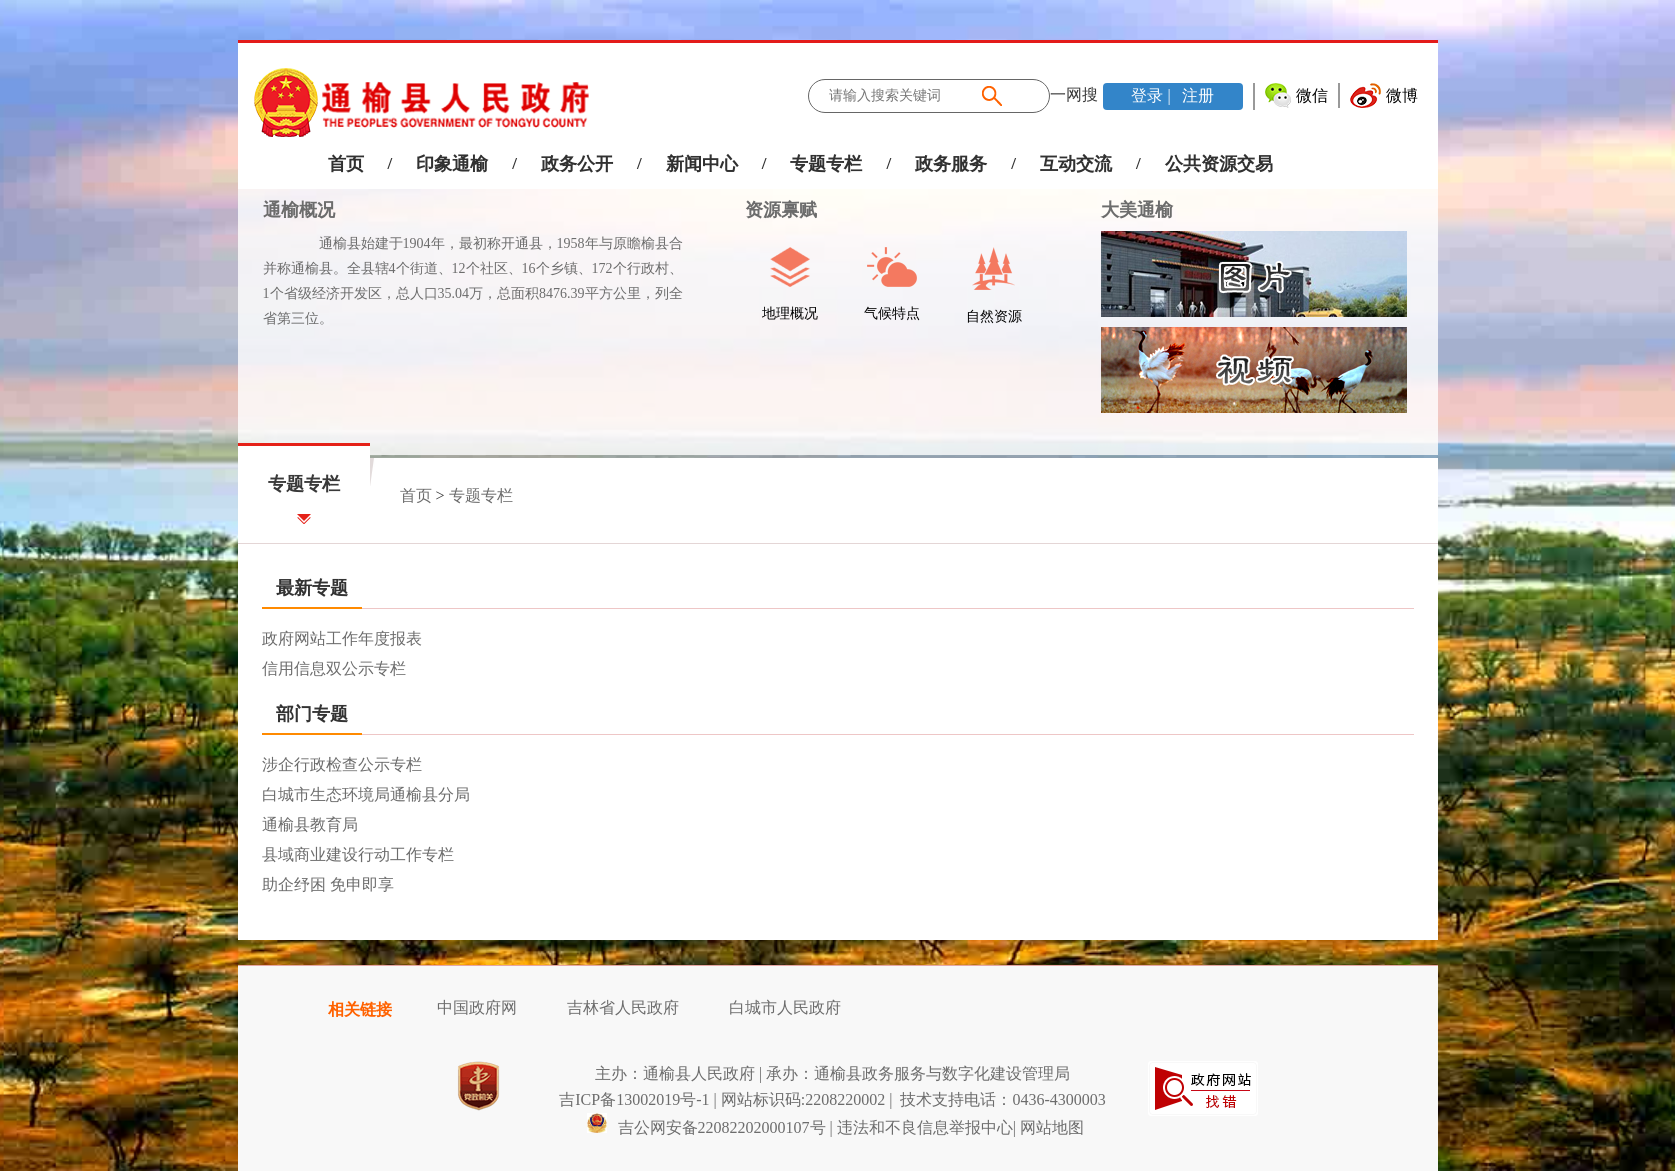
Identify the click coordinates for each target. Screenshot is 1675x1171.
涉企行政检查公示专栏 (342, 764)
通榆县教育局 (310, 824)
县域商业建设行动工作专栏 (358, 854)
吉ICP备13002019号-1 (634, 1099)
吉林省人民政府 (623, 1007)
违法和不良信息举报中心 (925, 1127)
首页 (346, 164)
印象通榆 (452, 164)
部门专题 (312, 714)
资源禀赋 (770, 210)
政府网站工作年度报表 (342, 638)
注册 (1196, 95)
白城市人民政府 (785, 1007)
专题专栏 (826, 164)
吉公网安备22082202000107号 (706, 1127)
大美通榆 (1137, 210)
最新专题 (312, 588)
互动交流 (1076, 164)
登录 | (1152, 95)
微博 (1402, 95)
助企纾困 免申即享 (328, 884)
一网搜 (1074, 94)
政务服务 (951, 164)
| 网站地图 (1048, 1127)
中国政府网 (477, 1007)
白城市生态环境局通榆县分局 (366, 794)
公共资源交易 (1219, 164)
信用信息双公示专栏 (334, 668)
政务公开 (577, 164)
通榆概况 (299, 210)
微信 (1312, 95)
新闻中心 (702, 164)
